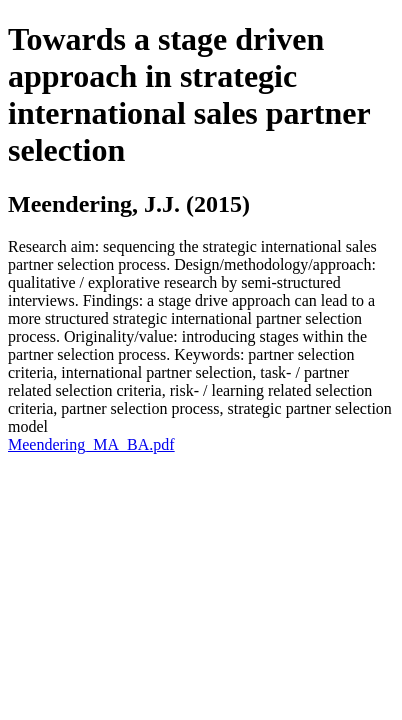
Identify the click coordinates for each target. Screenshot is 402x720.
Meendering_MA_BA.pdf (91, 444)
